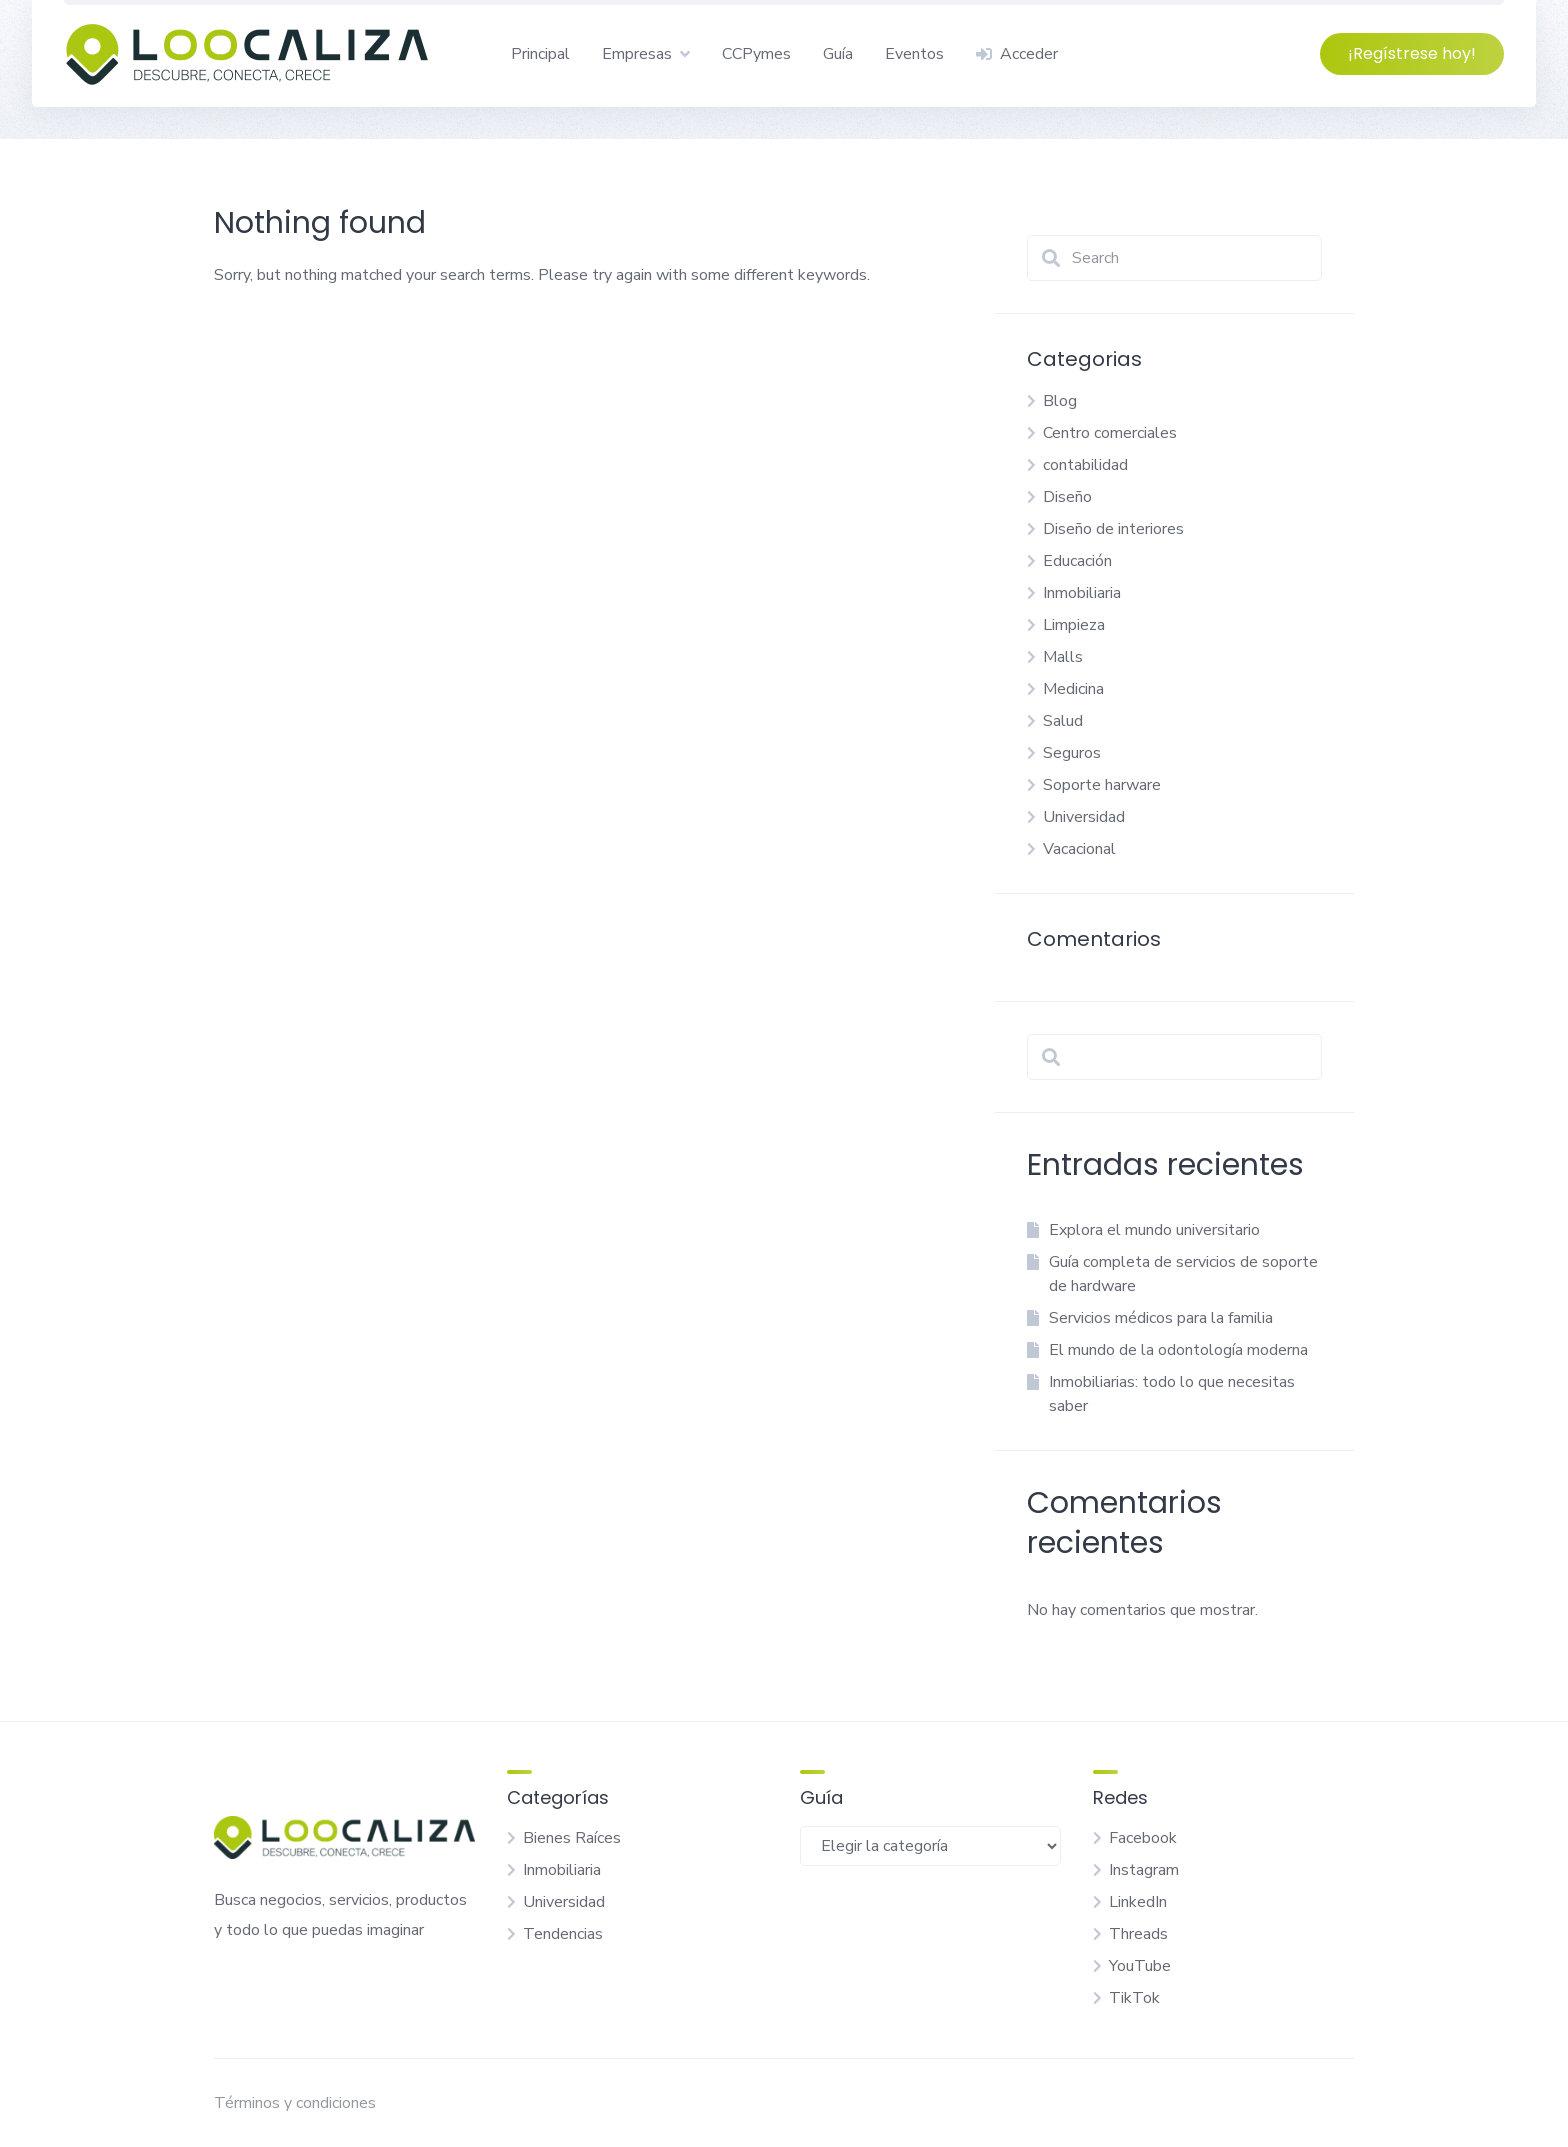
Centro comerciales (1110, 433)
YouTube (1140, 1966)
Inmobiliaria (1082, 593)
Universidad (1084, 817)
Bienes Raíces (572, 1838)
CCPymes (756, 54)
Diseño (1067, 497)
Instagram (1144, 1870)
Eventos (914, 54)
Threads (1138, 1934)
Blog (1060, 401)
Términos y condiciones (295, 2103)
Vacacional (1079, 849)
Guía (838, 54)
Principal (540, 54)
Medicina (1073, 689)
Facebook (1143, 1838)
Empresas (637, 54)
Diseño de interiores (1113, 529)
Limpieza (1074, 625)
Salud (1063, 721)
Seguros (1072, 753)
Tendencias (563, 1934)
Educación (1077, 561)
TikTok (1134, 1998)
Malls (1063, 657)
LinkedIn (1138, 1902)
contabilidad (1085, 465)
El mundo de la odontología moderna (1178, 1350)
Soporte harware (1102, 785)
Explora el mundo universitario (1154, 1230)
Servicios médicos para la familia (1161, 1318)
